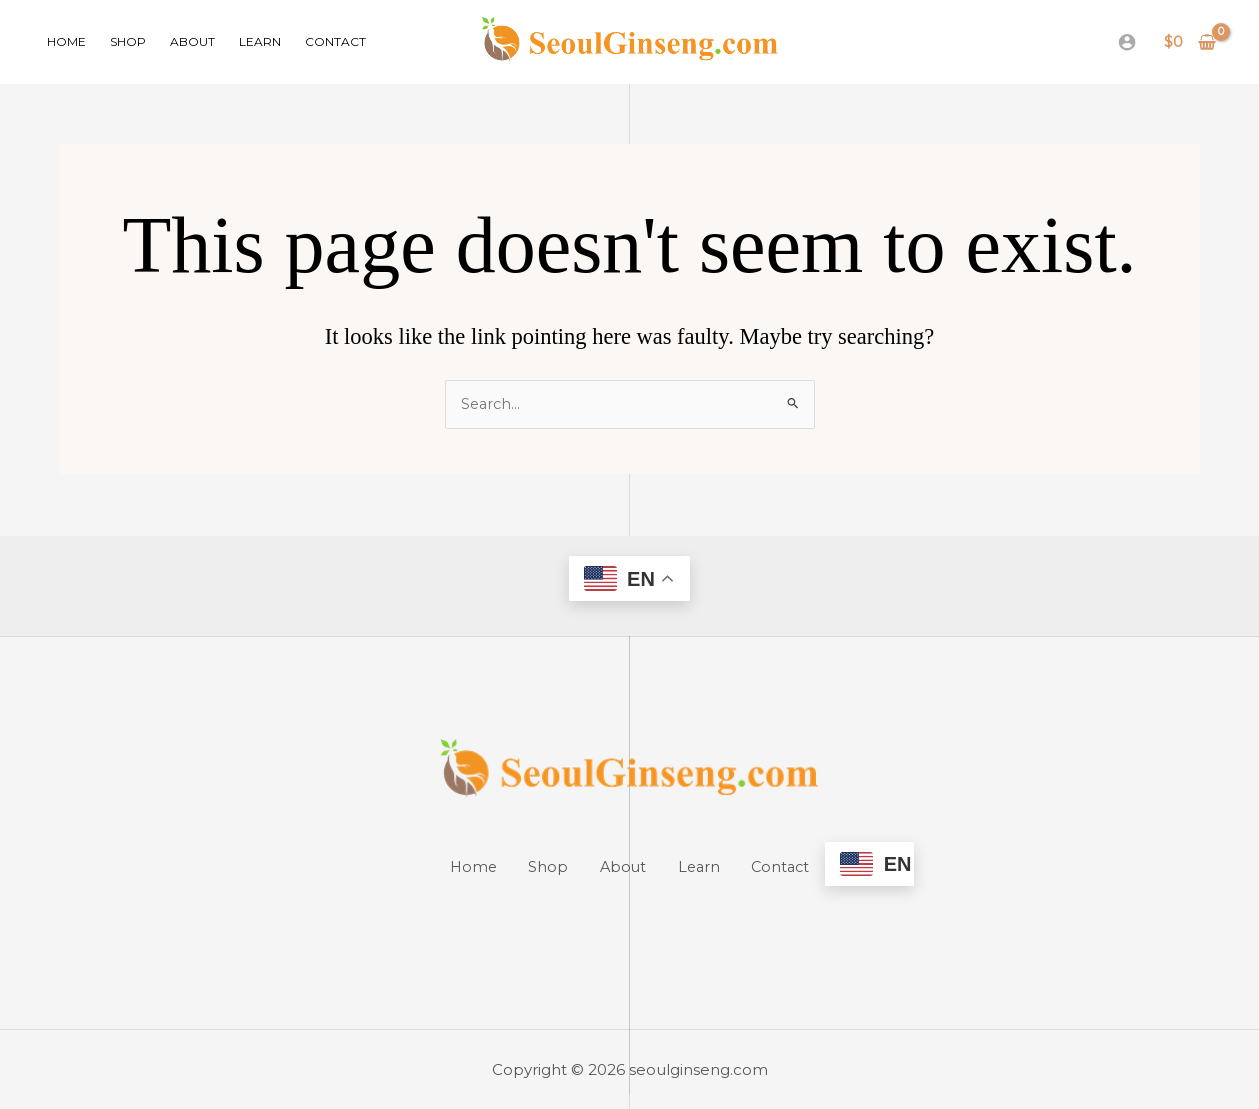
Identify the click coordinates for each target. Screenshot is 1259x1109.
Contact (335, 41)
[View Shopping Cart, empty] (1190, 42)
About (192, 41)
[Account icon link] (1127, 42)
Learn (260, 41)
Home (66, 41)
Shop (128, 41)
